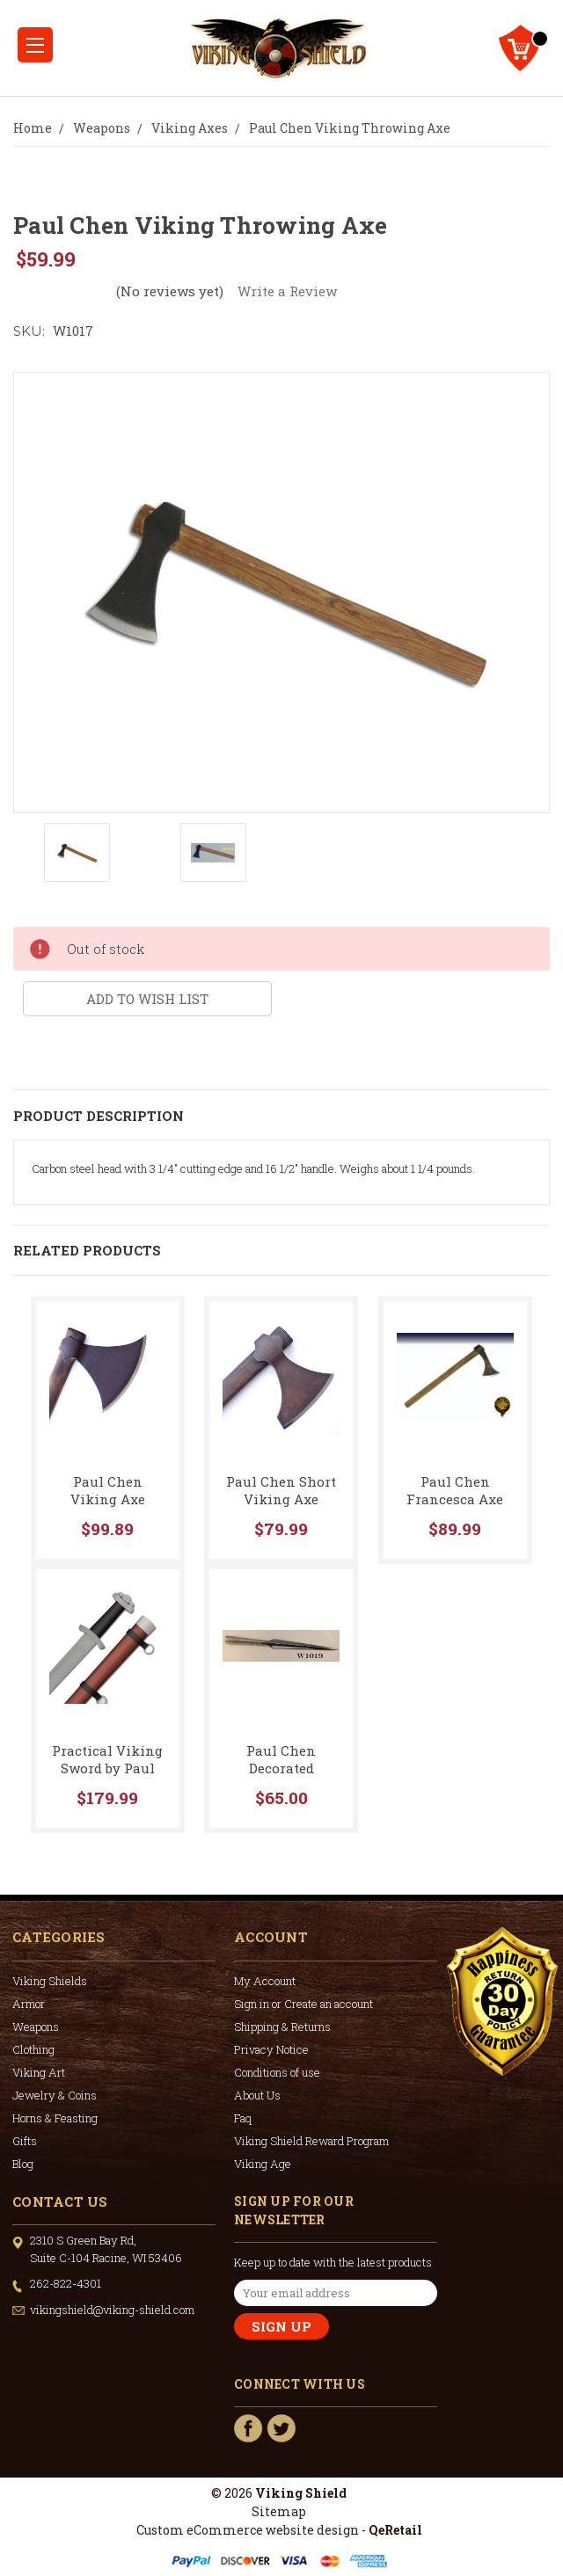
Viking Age (262, 2164)
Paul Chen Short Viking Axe (281, 1490)
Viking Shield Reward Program (311, 2141)
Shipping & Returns (282, 2026)
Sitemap (279, 2511)
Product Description (98, 1115)
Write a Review (287, 291)
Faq (243, 2118)
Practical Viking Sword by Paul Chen (107, 1768)
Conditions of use (277, 2072)
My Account (265, 1981)
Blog (22, 2164)
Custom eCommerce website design (247, 2529)
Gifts (24, 2141)
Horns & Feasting (55, 2118)
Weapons (35, 2026)
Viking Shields (49, 1981)
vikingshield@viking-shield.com (112, 2310)
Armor (28, 2004)
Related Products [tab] (87, 1250)
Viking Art (38, 2072)
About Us (257, 2095)
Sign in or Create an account (303, 2004)
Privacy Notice (271, 2049)
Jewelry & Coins (54, 2095)
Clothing (33, 2049)
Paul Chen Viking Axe (107, 1490)
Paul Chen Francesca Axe (454, 1490)
